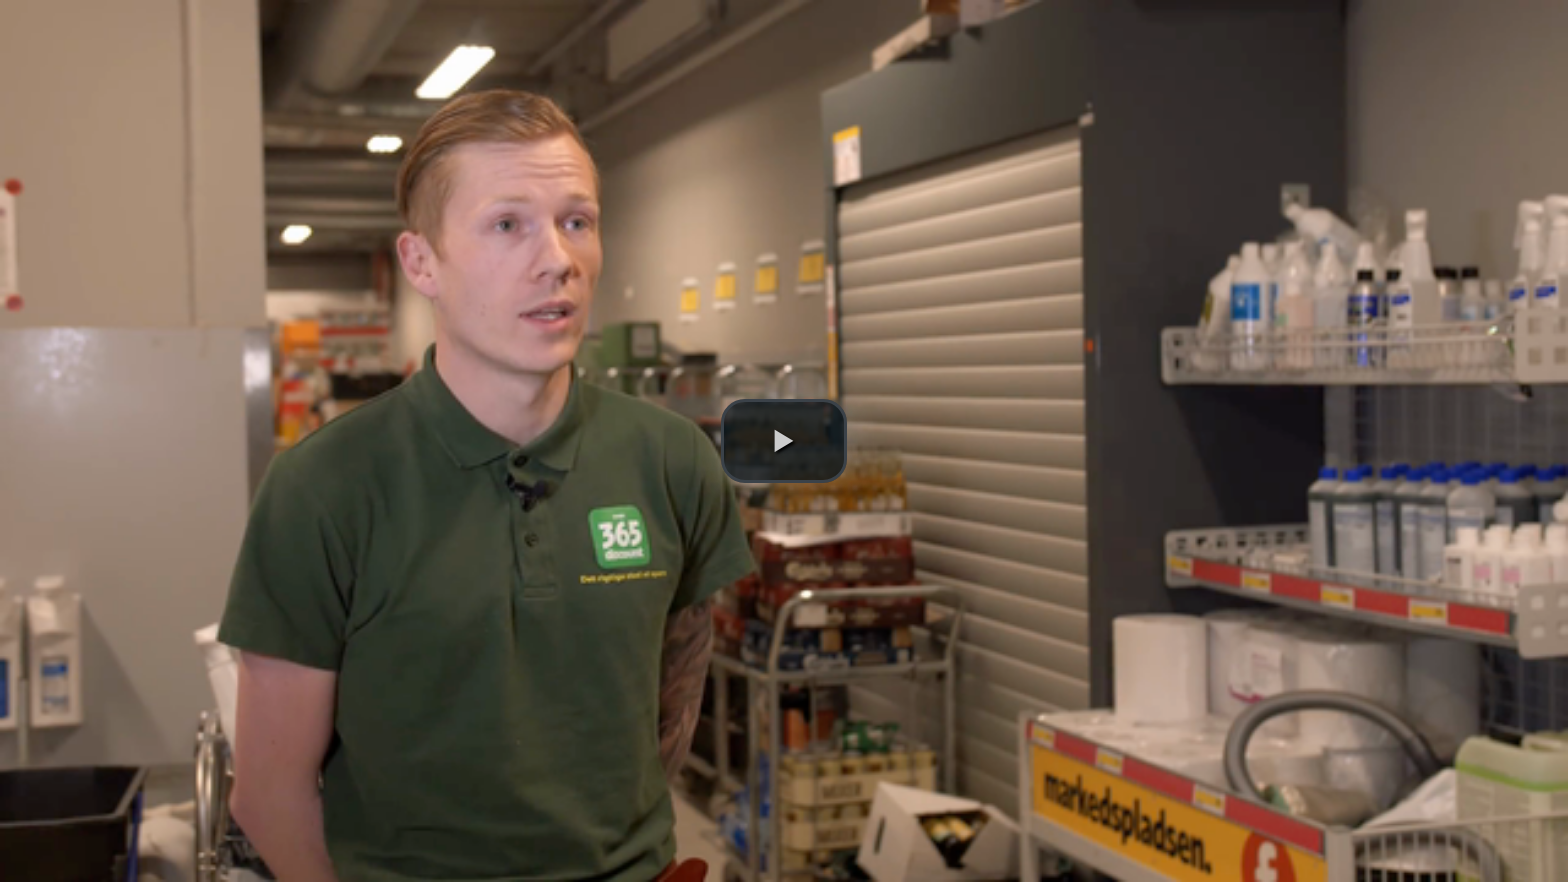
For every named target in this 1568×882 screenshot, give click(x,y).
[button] (784, 441)
